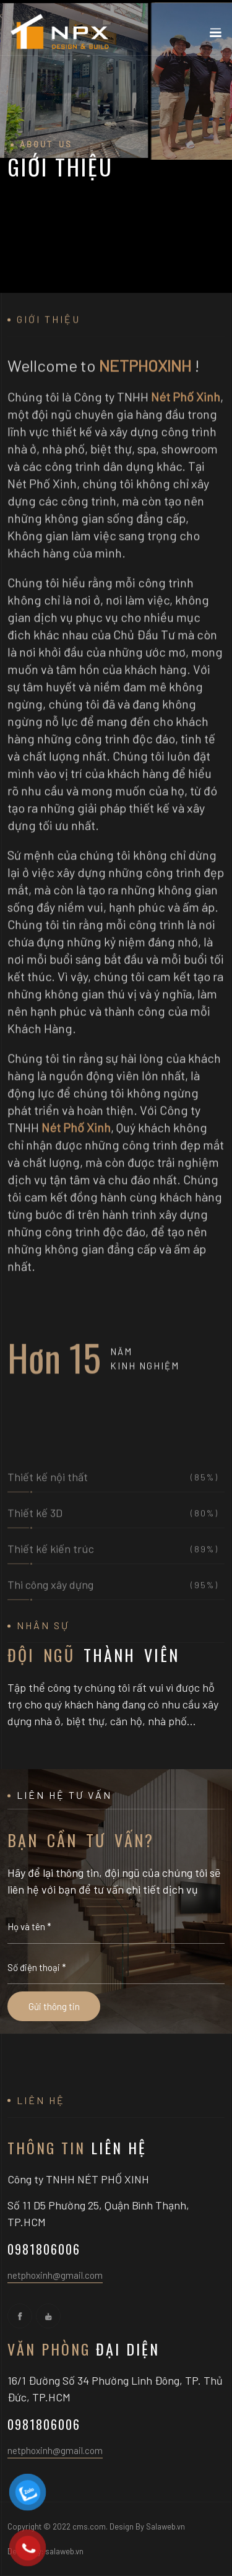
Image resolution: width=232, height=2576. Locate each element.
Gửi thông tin (54, 2006)
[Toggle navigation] (215, 35)
